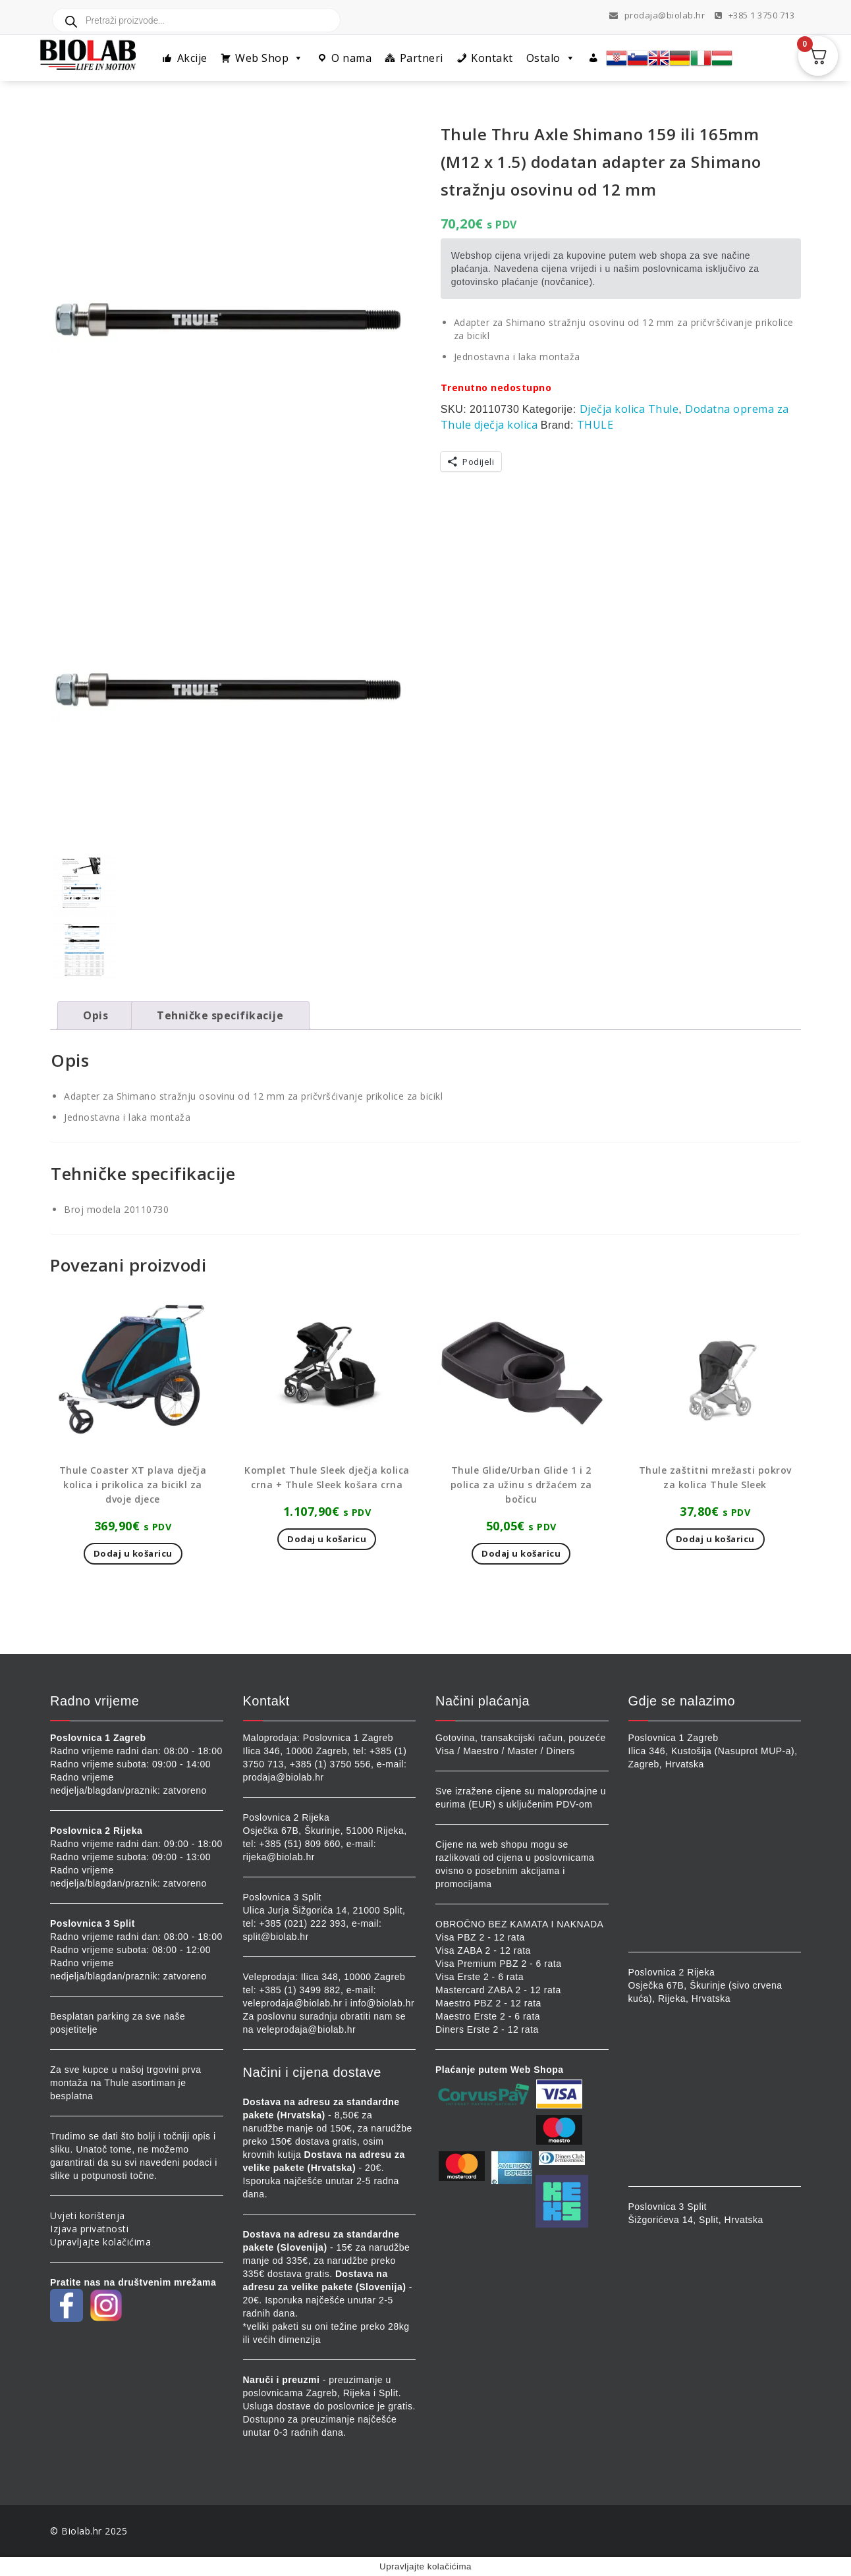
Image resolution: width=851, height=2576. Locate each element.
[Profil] (594, 58)
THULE (595, 424)
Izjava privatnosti (89, 2228)
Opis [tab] (95, 1015)
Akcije (192, 58)
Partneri (421, 58)
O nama (351, 58)
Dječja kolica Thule (629, 409)
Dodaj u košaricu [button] (133, 1553)
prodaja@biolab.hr (657, 15)
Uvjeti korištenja (87, 2215)
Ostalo (551, 58)
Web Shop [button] (269, 58)
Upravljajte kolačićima (100, 2242)
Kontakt (492, 58)
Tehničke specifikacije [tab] (220, 1015)
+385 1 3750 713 (755, 15)
